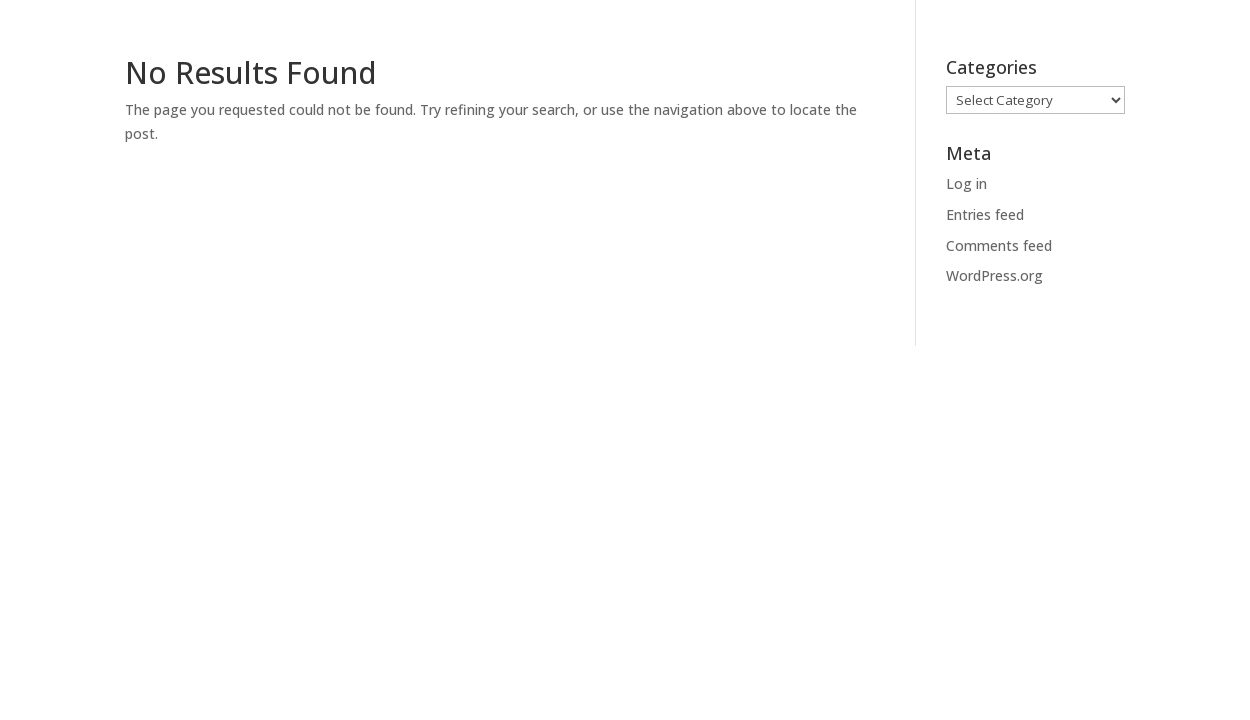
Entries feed (985, 214)
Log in (966, 183)
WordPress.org (994, 275)
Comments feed (999, 245)
